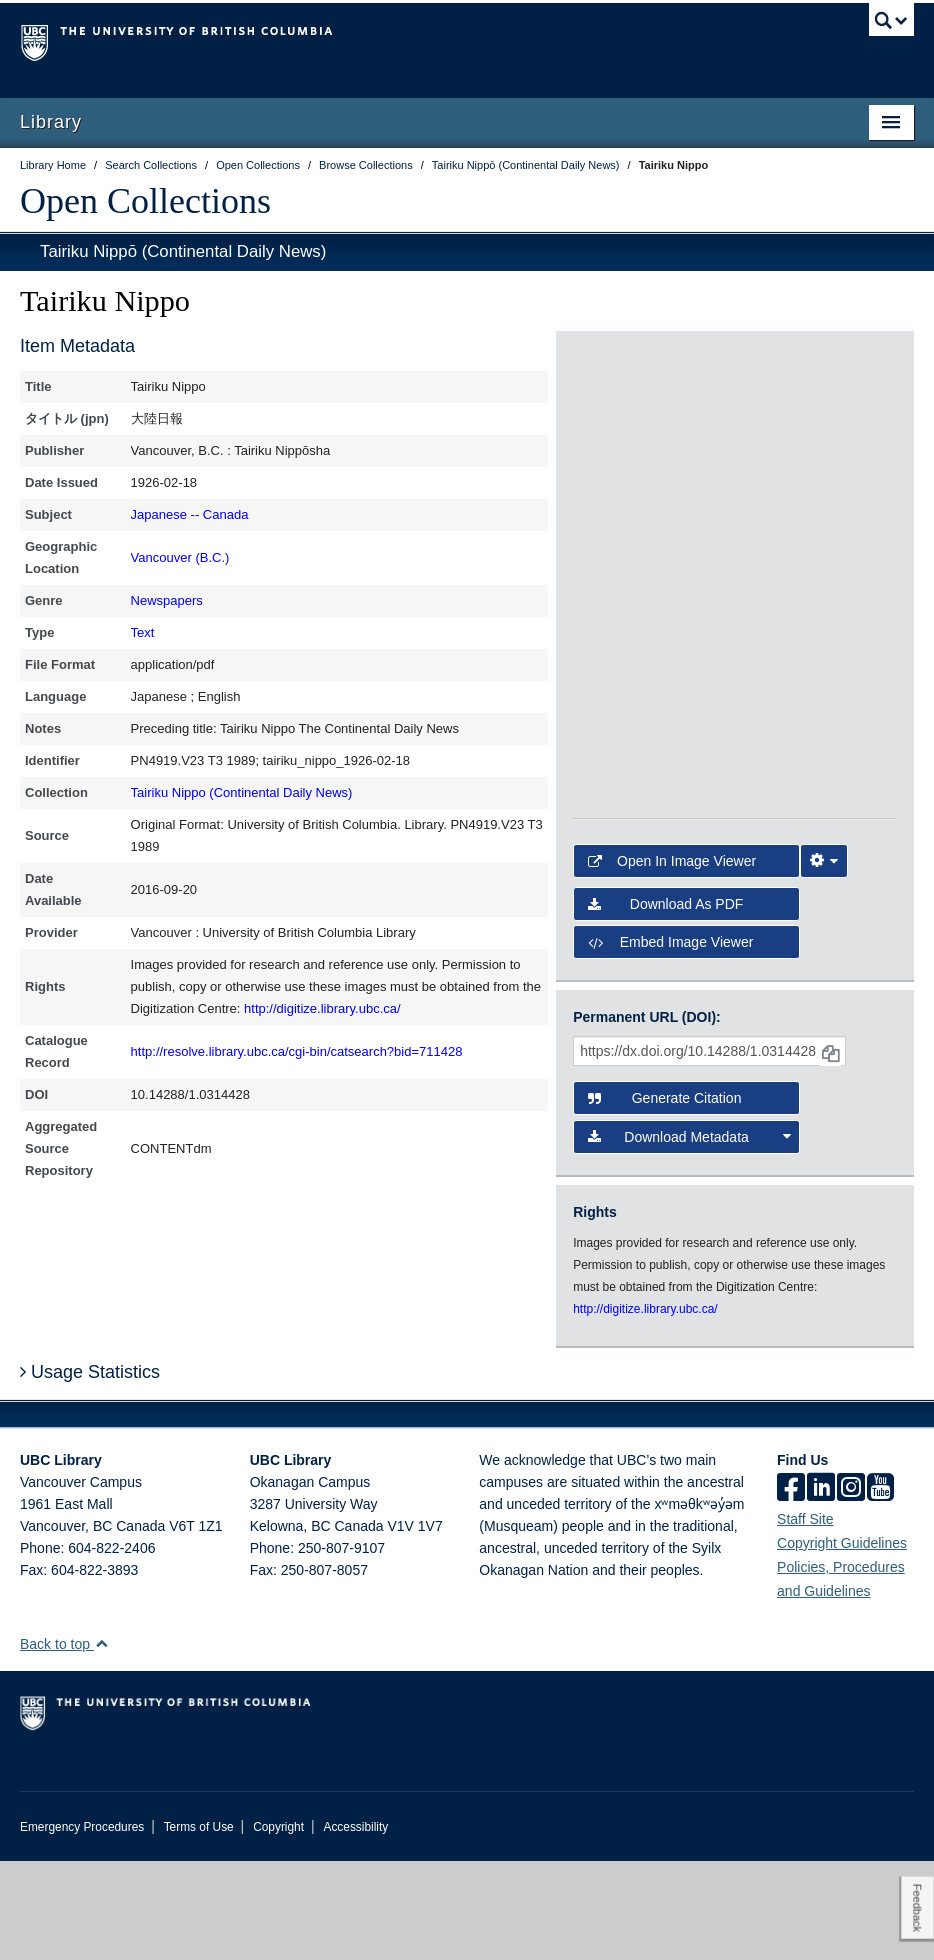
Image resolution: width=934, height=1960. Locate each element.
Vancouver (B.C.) (180, 557)
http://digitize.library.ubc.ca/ (322, 1008)
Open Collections (145, 201)
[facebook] (791, 1588)
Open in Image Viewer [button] (672, 961)
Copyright (278, 1926)
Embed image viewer (670, 1041)
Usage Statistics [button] (90, 1471)
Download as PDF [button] (665, 1003)
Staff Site (805, 1618)
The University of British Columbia (400, 41)
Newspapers (167, 600)
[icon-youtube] (880, 1588)
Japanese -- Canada (190, 514)
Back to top (64, 1743)
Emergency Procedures (82, 1926)
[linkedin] (821, 1588)
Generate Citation (664, 1198)
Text (143, 632)
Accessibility (355, 1926)
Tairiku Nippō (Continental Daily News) (183, 251)
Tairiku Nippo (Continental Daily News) (242, 792)
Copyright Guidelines (842, 1642)
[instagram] (851, 1588)
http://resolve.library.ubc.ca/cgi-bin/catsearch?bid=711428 (297, 1051)
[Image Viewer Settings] (824, 961)
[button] (101, 1742)
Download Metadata (689, 1236)
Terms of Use (199, 1926)
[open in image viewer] (627, 424)
